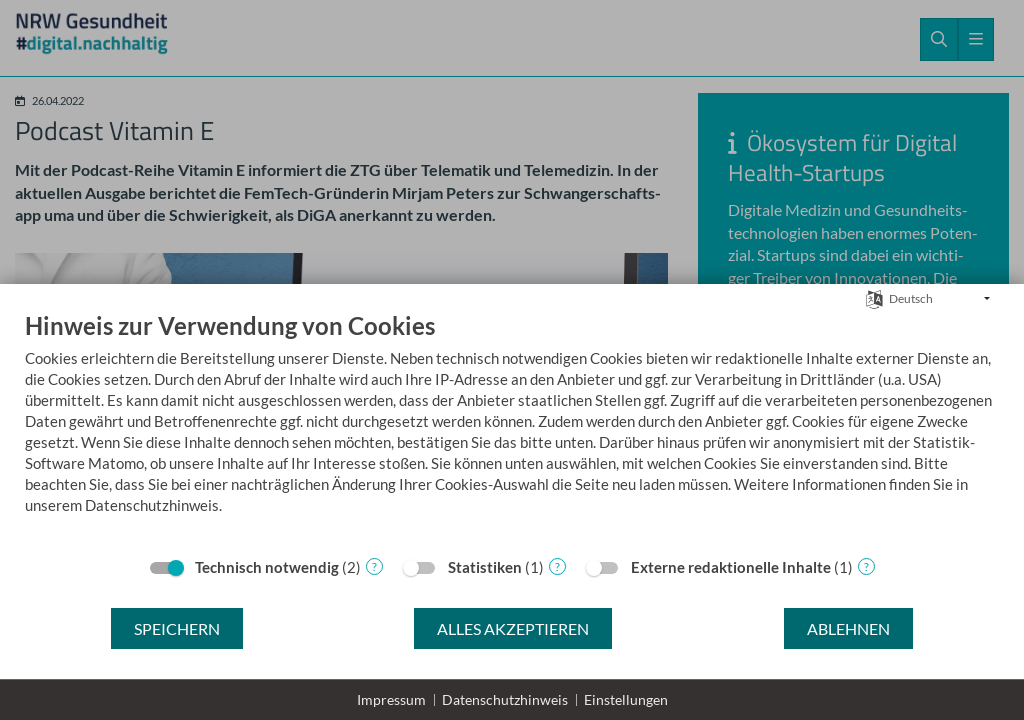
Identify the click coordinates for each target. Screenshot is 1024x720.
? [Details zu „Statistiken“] (557, 566)
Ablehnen (848, 628)
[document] (512, 428)
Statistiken (485, 567)
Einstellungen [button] (626, 699)
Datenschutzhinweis (505, 699)
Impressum (391, 699)
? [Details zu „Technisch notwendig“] (374, 566)
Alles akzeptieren (513, 628)
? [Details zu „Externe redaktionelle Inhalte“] (866, 566)
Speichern (177, 628)
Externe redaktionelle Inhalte (731, 567)
